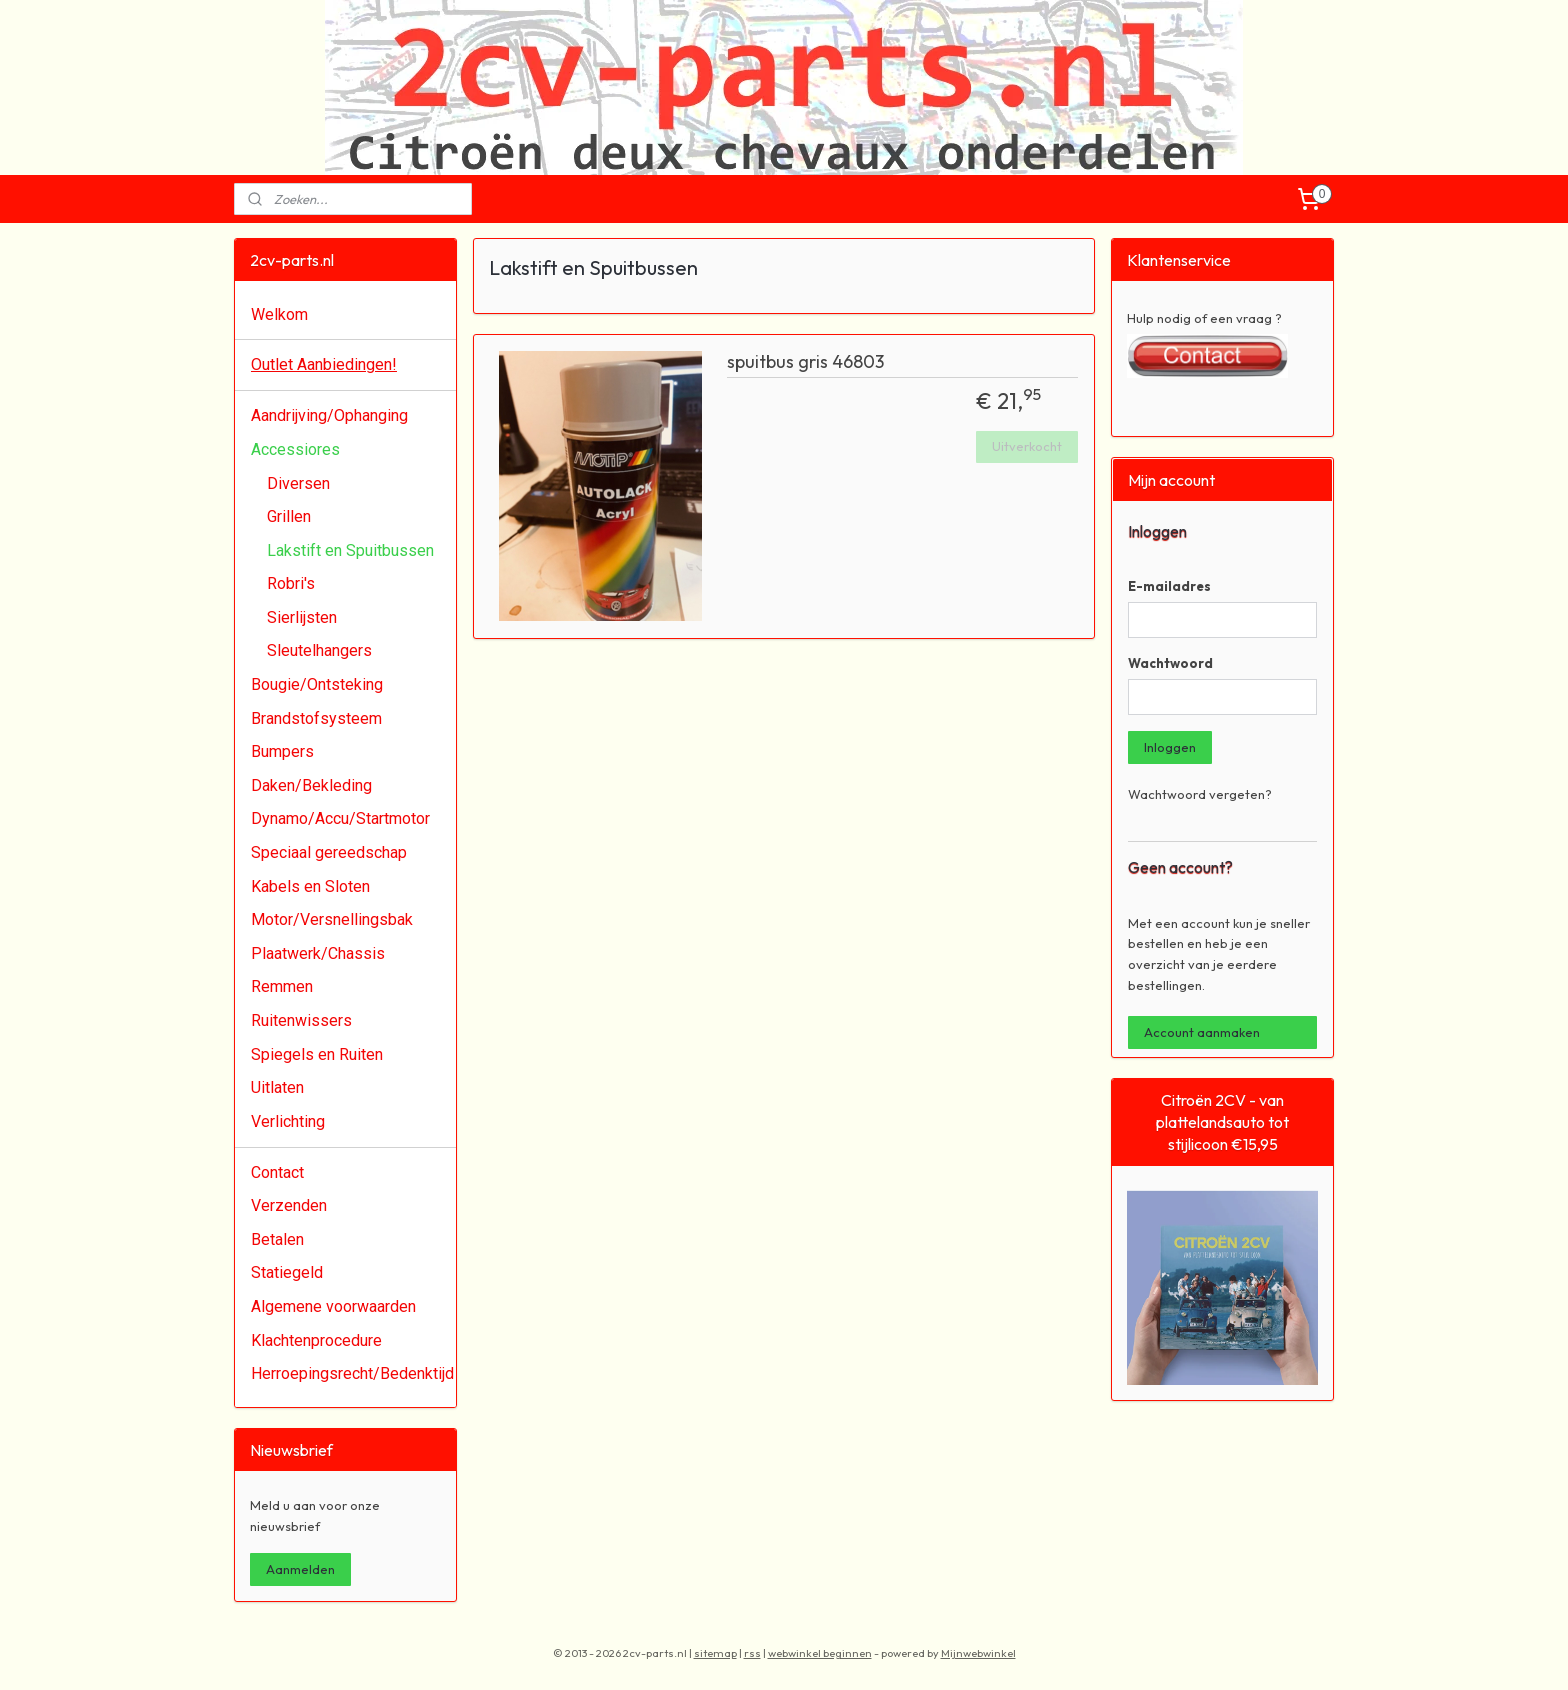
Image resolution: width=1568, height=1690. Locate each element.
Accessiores (295, 449)
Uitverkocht (1027, 446)
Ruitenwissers (301, 1020)
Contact (277, 1172)
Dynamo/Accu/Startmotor (340, 818)
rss (752, 1653)
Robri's (291, 583)
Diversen (298, 483)
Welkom (279, 314)
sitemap (715, 1653)
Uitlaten (277, 1087)
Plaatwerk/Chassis (318, 953)
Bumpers (282, 751)
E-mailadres (1169, 586)
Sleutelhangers (319, 650)
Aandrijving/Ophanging (329, 415)
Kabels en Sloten (310, 886)
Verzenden (289, 1205)
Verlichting (288, 1121)
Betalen (277, 1239)
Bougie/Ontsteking (317, 684)
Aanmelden (300, 1569)
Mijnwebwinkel (978, 1653)
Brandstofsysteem (316, 718)
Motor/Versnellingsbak (332, 919)
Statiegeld (287, 1272)
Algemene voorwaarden (333, 1306)
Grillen (289, 516)
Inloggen (1170, 747)
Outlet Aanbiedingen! (324, 364)
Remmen (282, 986)
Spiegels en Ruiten (317, 1054)
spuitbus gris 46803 (805, 362)
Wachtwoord (1170, 663)
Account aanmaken (1202, 1032)
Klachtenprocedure (316, 1340)
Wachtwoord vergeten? (1200, 794)
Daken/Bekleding (311, 785)
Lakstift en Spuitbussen (350, 550)
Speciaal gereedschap (329, 852)
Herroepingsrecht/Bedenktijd (352, 1373)
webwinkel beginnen (820, 1653)
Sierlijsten (302, 617)
